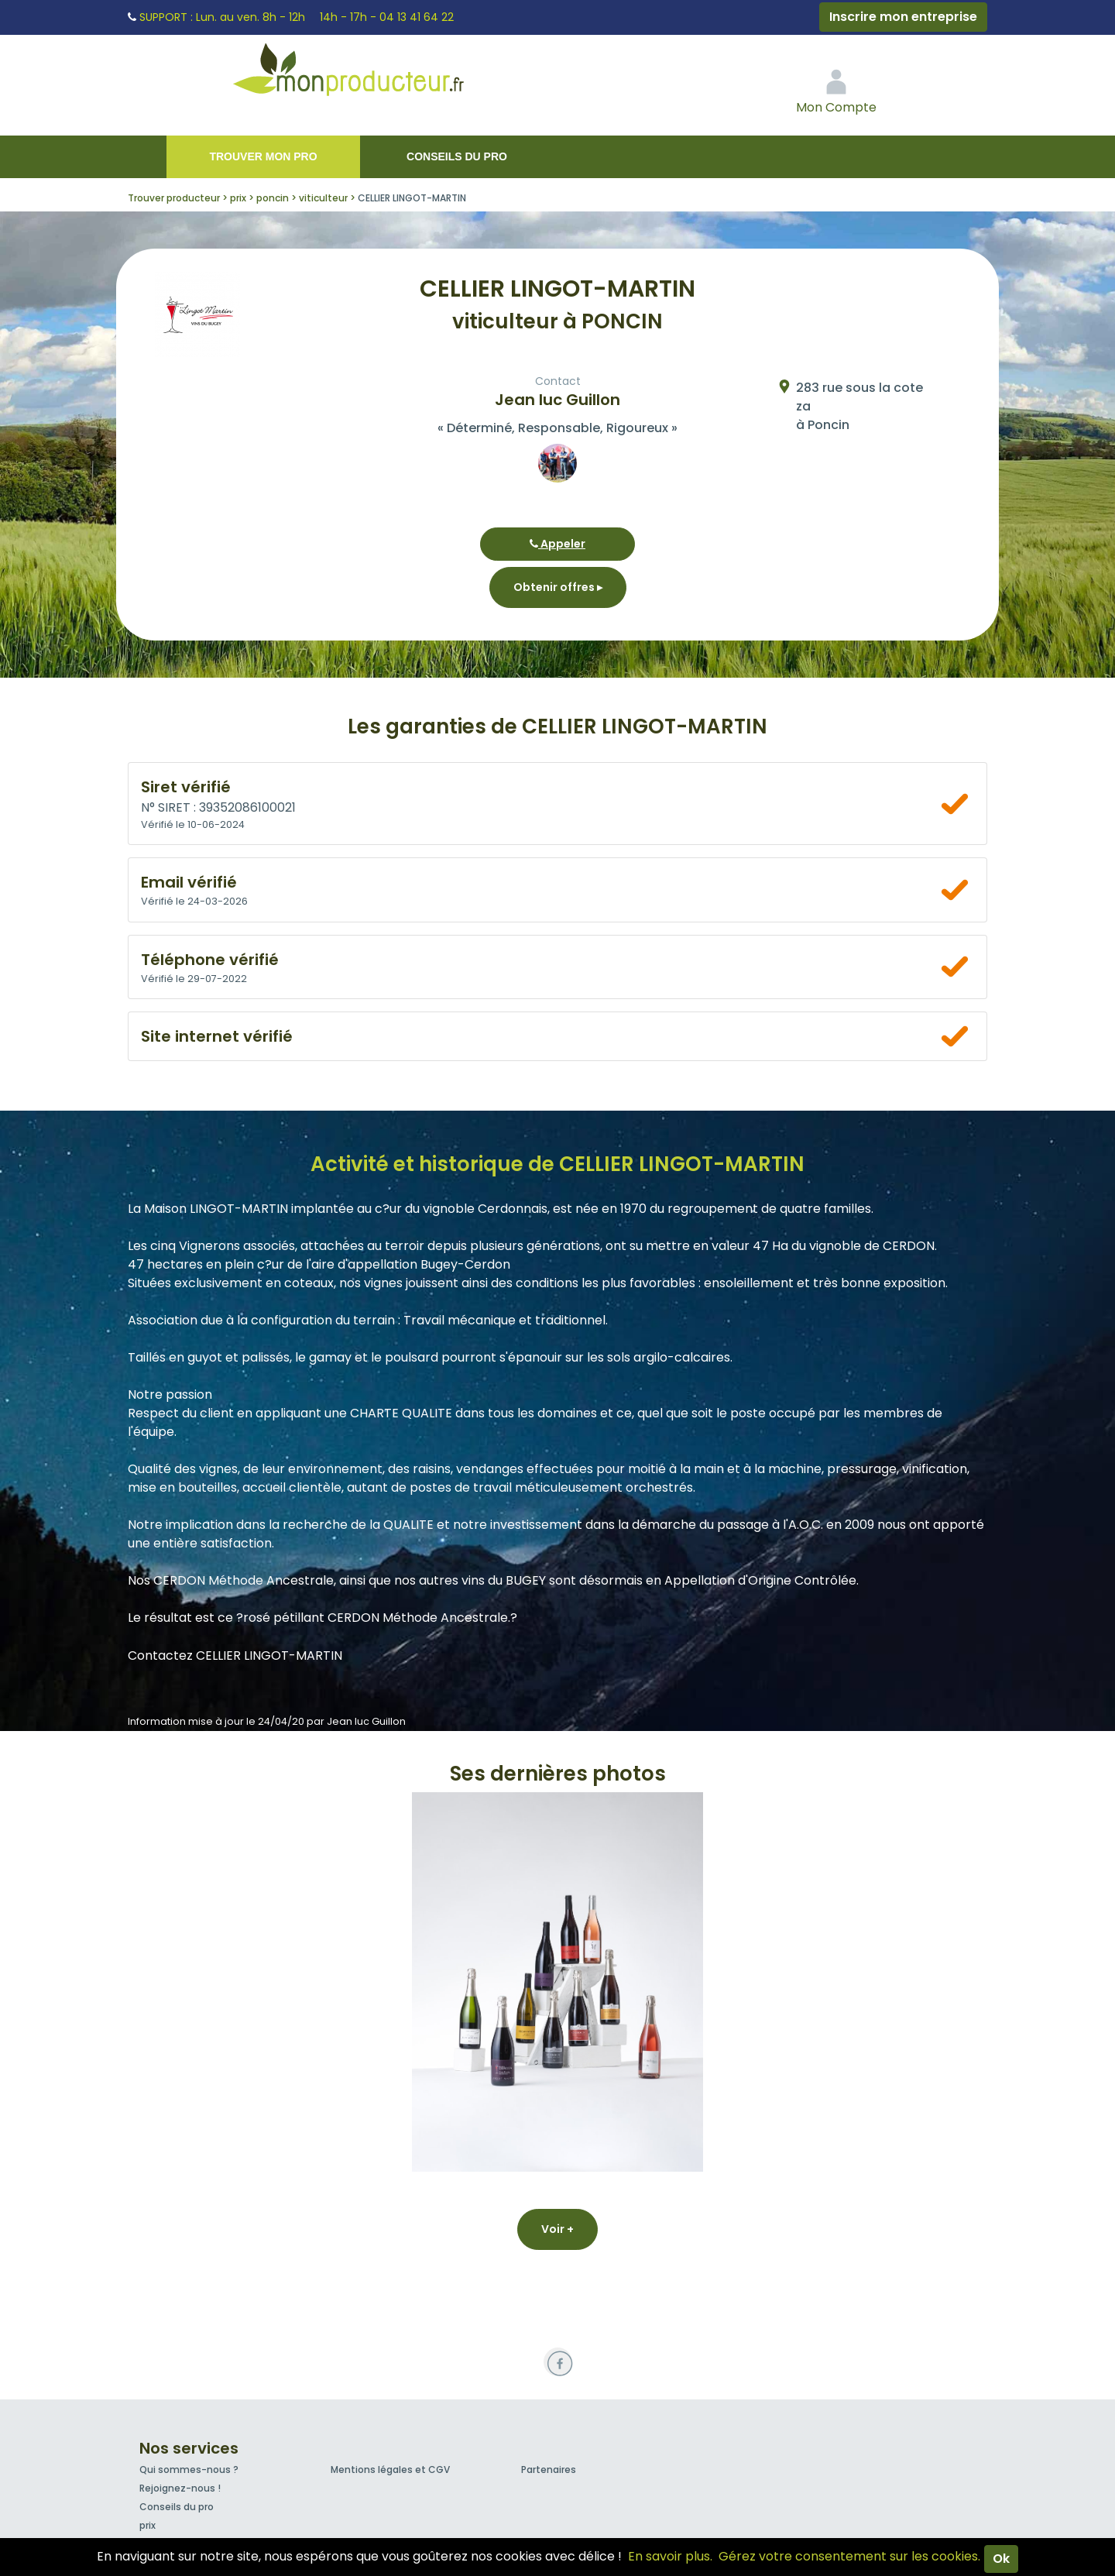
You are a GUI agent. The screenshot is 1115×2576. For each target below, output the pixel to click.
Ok (1001, 2558)
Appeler (557, 543)
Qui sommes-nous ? (188, 2469)
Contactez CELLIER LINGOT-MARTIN (235, 1655)
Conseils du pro (457, 156)
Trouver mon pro (263, 156)
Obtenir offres (557, 587)
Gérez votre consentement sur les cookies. (849, 2556)
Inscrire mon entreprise (903, 17)
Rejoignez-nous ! (180, 2488)
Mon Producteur (378, 74)
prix (147, 2525)
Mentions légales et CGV (390, 2469)
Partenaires (548, 2469)
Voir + (557, 2229)
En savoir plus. (670, 2556)
